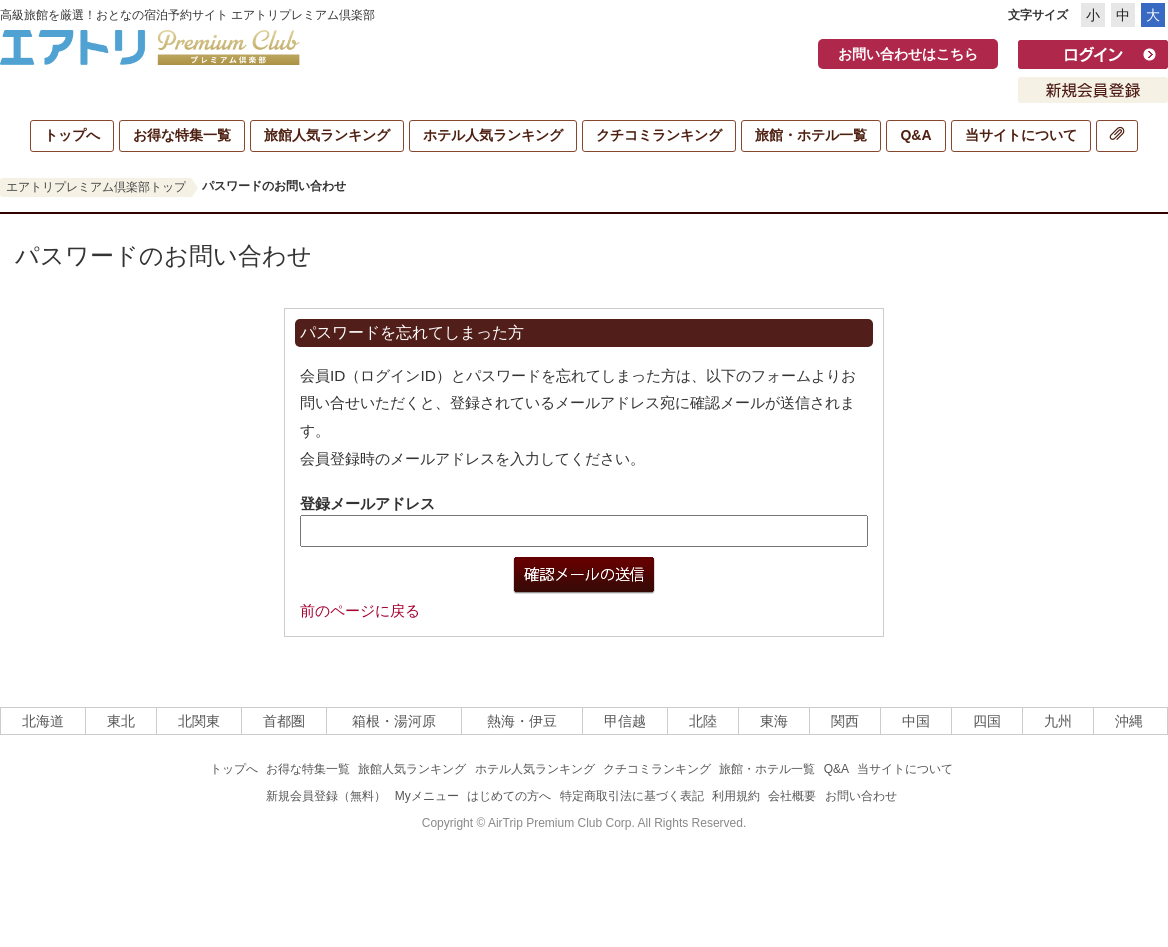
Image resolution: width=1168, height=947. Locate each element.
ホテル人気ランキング (493, 135)
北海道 (43, 721)
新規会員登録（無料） (326, 796)
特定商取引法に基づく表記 (632, 796)
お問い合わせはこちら (908, 54)
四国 (987, 721)
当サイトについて (1021, 135)
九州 (1058, 721)
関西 (845, 721)
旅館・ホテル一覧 (811, 135)
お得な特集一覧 (182, 135)
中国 (916, 721)
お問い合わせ (861, 796)
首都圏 (284, 721)
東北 (121, 721)
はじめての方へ (509, 796)
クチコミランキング (659, 135)
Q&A (915, 135)
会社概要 (792, 796)
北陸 (703, 721)
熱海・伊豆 (522, 721)
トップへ (72, 135)
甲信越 (625, 721)
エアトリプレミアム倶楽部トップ (96, 187)
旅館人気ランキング (327, 135)
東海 (774, 721)
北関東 (199, 721)
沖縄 (1129, 721)
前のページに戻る (360, 610)
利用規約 (736, 796)
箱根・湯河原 (394, 721)
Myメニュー (427, 796)
